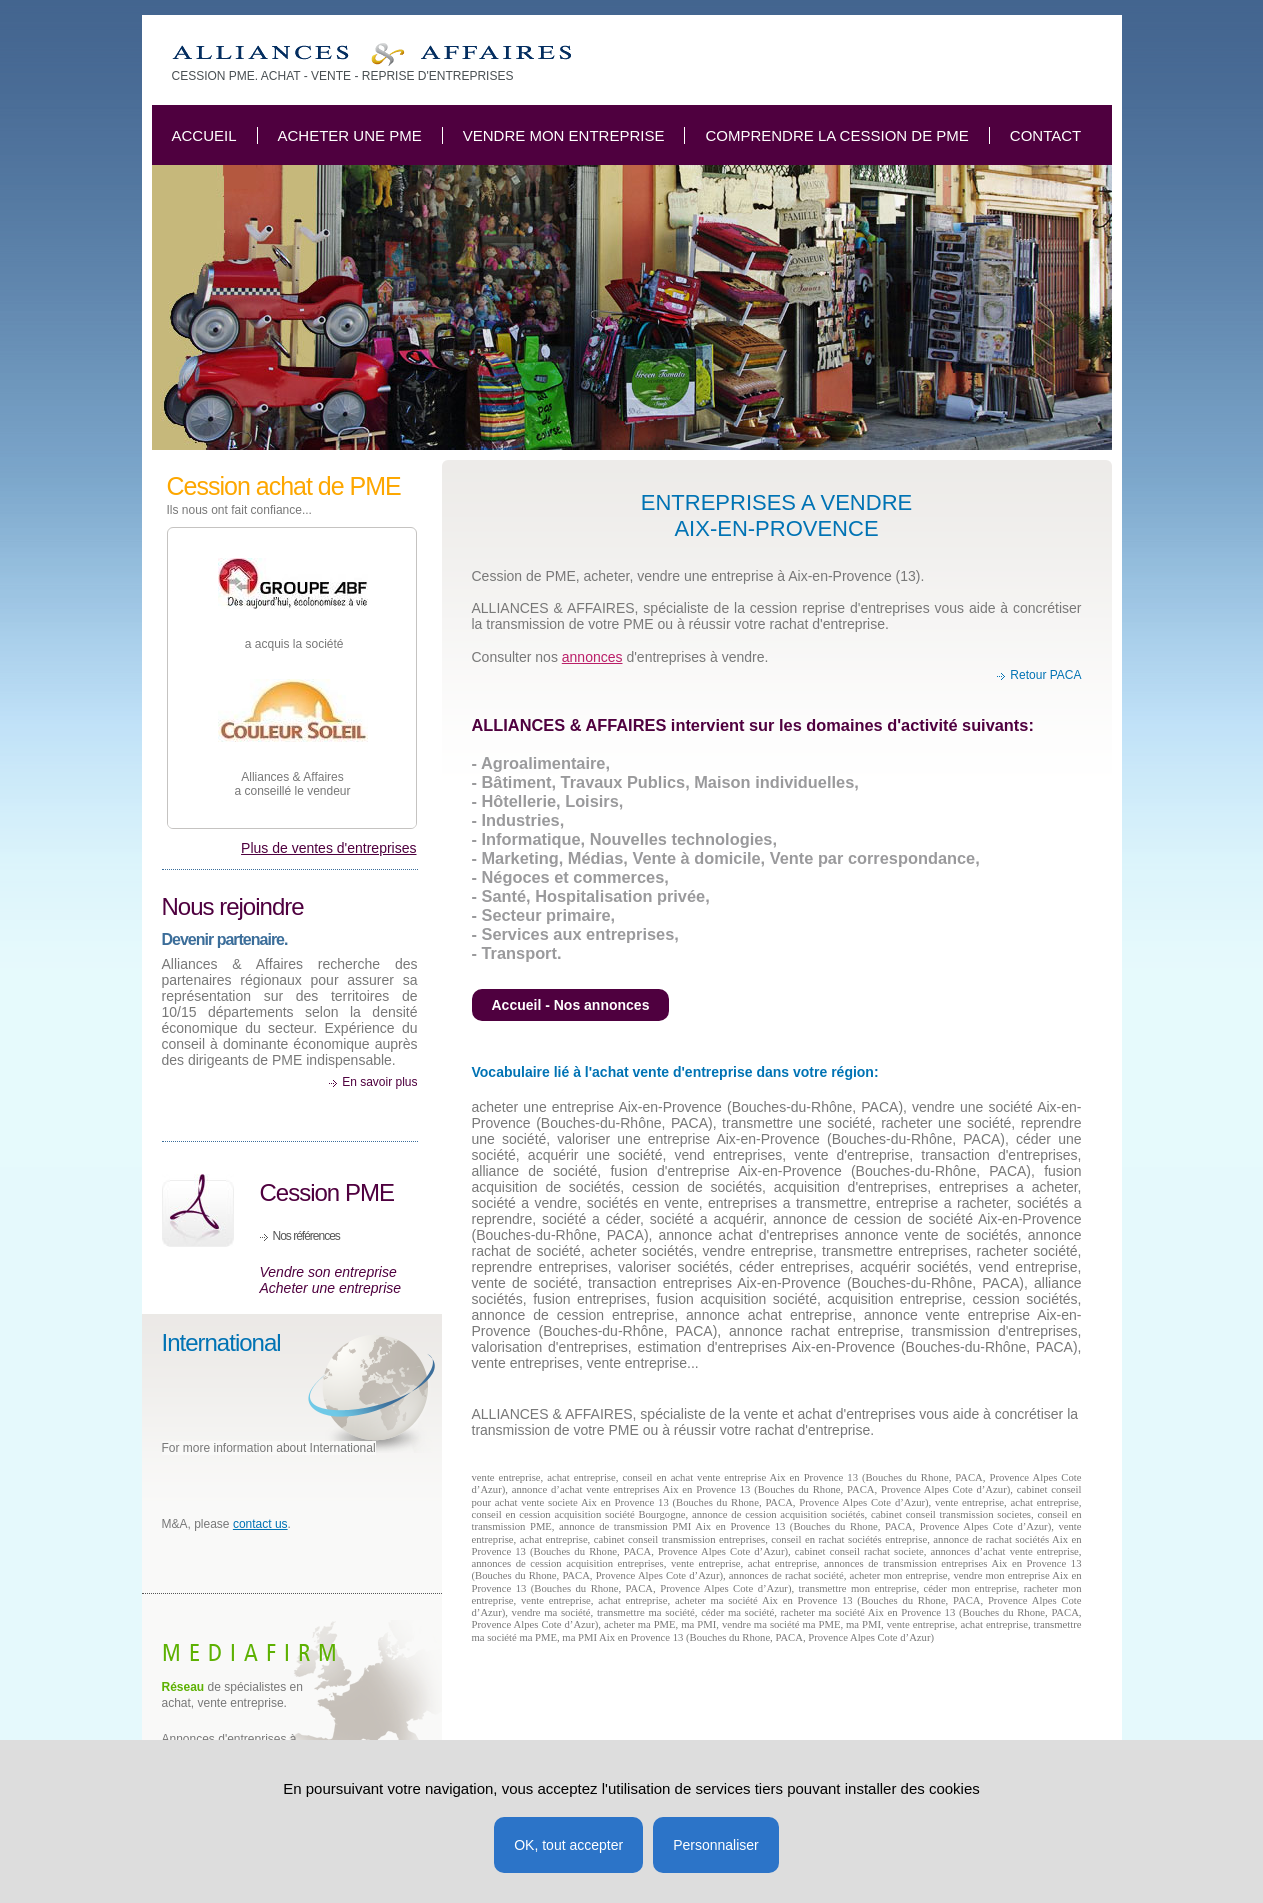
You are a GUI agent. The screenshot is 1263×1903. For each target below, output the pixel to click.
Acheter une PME (350, 135)
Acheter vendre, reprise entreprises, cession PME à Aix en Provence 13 (371, 54)
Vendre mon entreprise (564, 135)
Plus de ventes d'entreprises (328, 848)
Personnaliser (716, 1845)
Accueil (204, 135)
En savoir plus (379, 1082)
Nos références (306, 1236)
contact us (260, 1524)
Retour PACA (1045, 675)
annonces (592, 657)
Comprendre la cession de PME (836, 135)
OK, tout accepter (568, 1845)
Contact (1045, 135)
